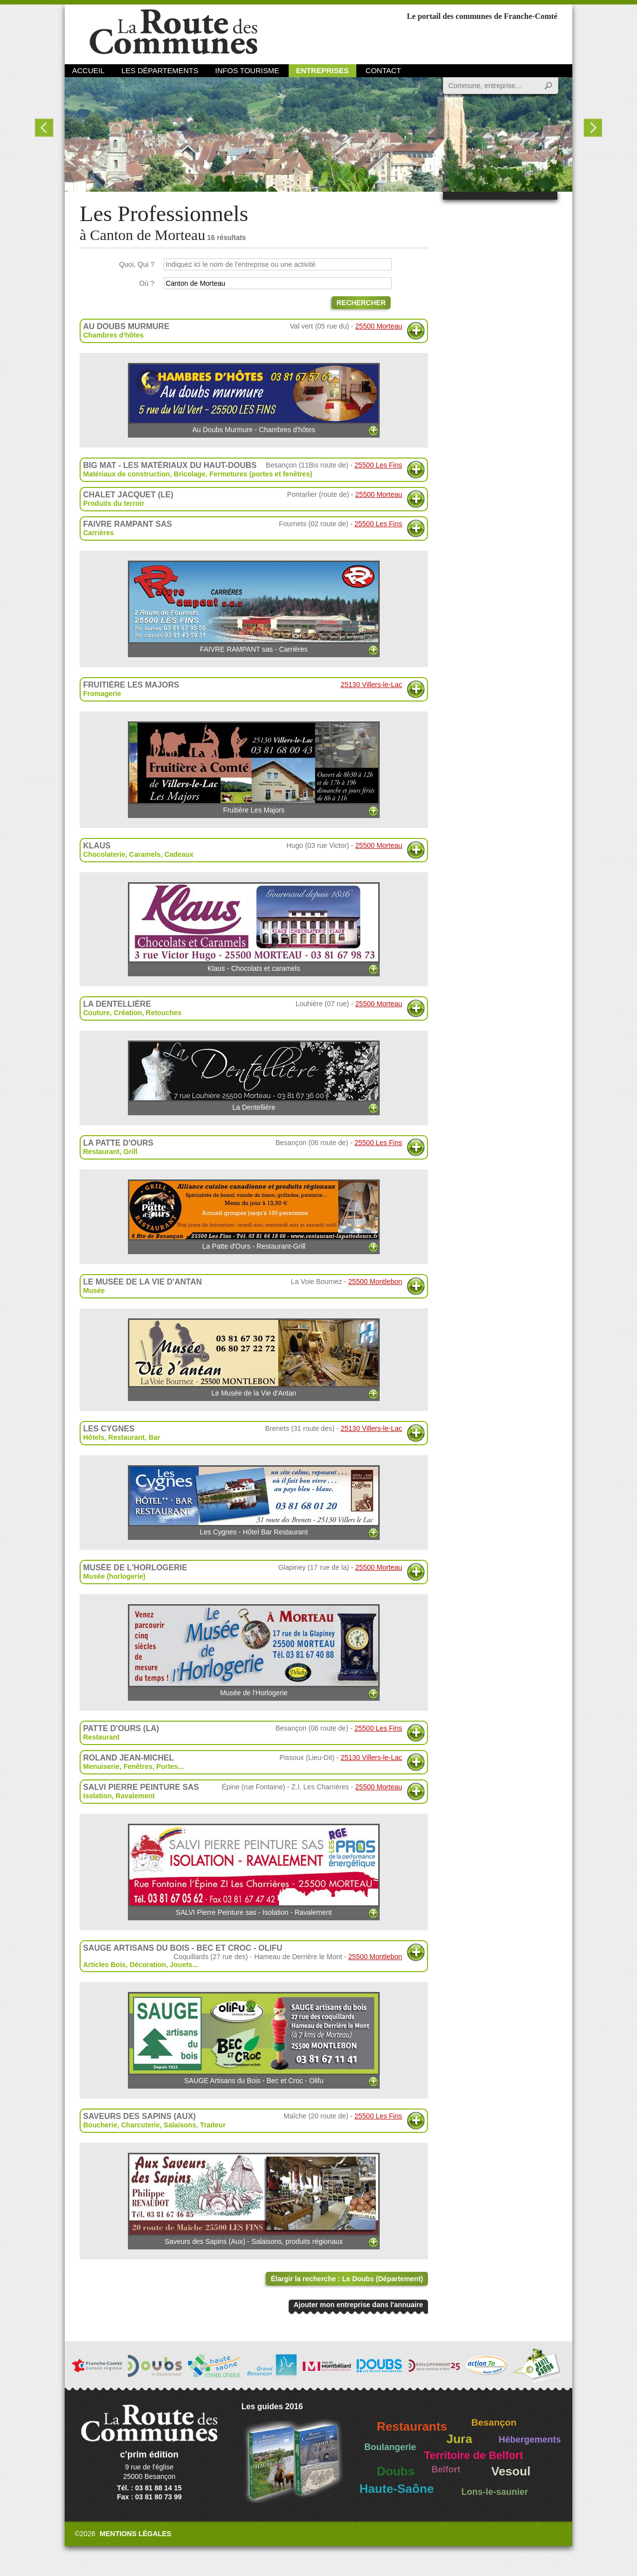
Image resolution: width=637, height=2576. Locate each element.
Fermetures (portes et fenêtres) (261, 474)
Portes (167, 1766)
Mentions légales (135, 2534)
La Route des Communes (173, 32)
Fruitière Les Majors (254, 767)
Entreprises (322, 70)
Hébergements (530, 2440)
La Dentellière (254, 1076)
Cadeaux (178, 854)
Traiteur (212, 2125)
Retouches (164, 1013)
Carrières (98, 533)
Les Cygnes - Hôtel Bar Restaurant (254, 1500)
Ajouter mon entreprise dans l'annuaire (358, 2305)
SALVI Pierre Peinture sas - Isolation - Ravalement (254, 1870)
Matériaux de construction (126, 474)
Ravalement (135, 1796)
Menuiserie (101, 1766)
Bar (154, 1437)
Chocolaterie (104, 854)
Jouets (181, 1965)
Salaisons (180, 2125)
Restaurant (101, 1152)
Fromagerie (102, 694)
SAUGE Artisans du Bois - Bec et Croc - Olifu (254, 2038)
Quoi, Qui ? (136, 264)
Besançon (494, 2422)
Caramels (145, 854)
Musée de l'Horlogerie (254, 1650)
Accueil (88, 70)
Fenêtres (137, 1766)
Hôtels (94, 1437)
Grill (130, 1152)
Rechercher (361, 303)
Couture (96, 1013)
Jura (459, 2439)
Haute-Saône (396, 2488)
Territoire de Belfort (473, 2455)
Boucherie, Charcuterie (121, 2125)
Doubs (396, 2471)
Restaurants (412, 2426)
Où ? (146, 283)
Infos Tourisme (247, 70)
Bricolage (190, 474)
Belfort (445, 2469)
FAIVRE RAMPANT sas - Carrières (254, 607)
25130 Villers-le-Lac (371, 685)
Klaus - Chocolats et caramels (254, 927)
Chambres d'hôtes (113, 335)
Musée (94, 1290)
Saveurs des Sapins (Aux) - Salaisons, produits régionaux (254, 2199)
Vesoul (511, 2471)
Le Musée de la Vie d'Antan (254, 1357)
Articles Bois (104, 1965)
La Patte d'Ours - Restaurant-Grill (254, 1214)
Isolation (97, 1796)
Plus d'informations (416, 331)
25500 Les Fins (378, 465)
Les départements (159, 70)
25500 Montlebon (375, 1282)
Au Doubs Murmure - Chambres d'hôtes (254, 398)
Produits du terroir (113, 503)
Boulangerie (390, 2447)
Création (127, 1013)
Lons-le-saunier (494, 2492)
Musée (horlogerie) (114, 1576)
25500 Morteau (378, 326)
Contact (383, 70)
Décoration (147, 1965)
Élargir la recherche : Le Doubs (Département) (347, 2279)
